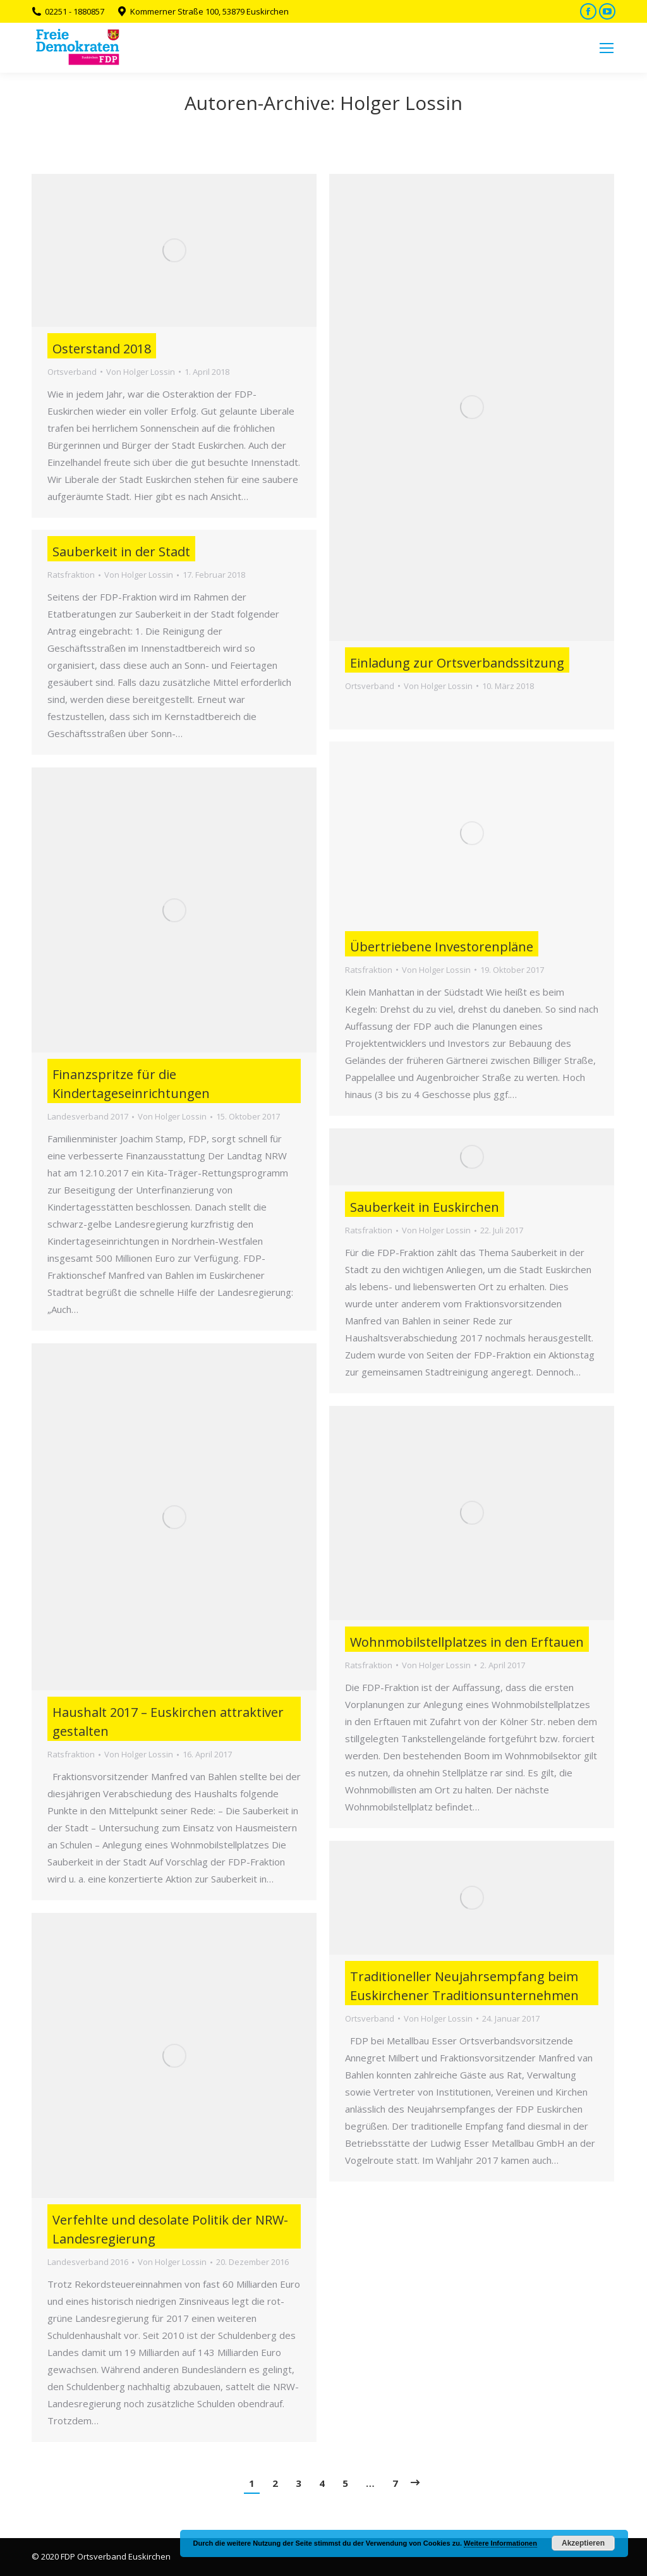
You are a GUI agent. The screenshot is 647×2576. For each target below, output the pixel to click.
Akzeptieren (583, 2543)
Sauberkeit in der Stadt (121, 551)
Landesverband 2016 (87, 2262)
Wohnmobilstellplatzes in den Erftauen (467, 1642)
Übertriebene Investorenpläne (441, 946)
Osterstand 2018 (101, 348)
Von (140, 371)
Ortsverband (72, 371)
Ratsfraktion (71, 574)
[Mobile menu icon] (606, 48)
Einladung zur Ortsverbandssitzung (457, 662)
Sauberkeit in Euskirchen (424, 1207)
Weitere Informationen (500, 2543)
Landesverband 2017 (87, 1116)
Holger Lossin (401, 103)
